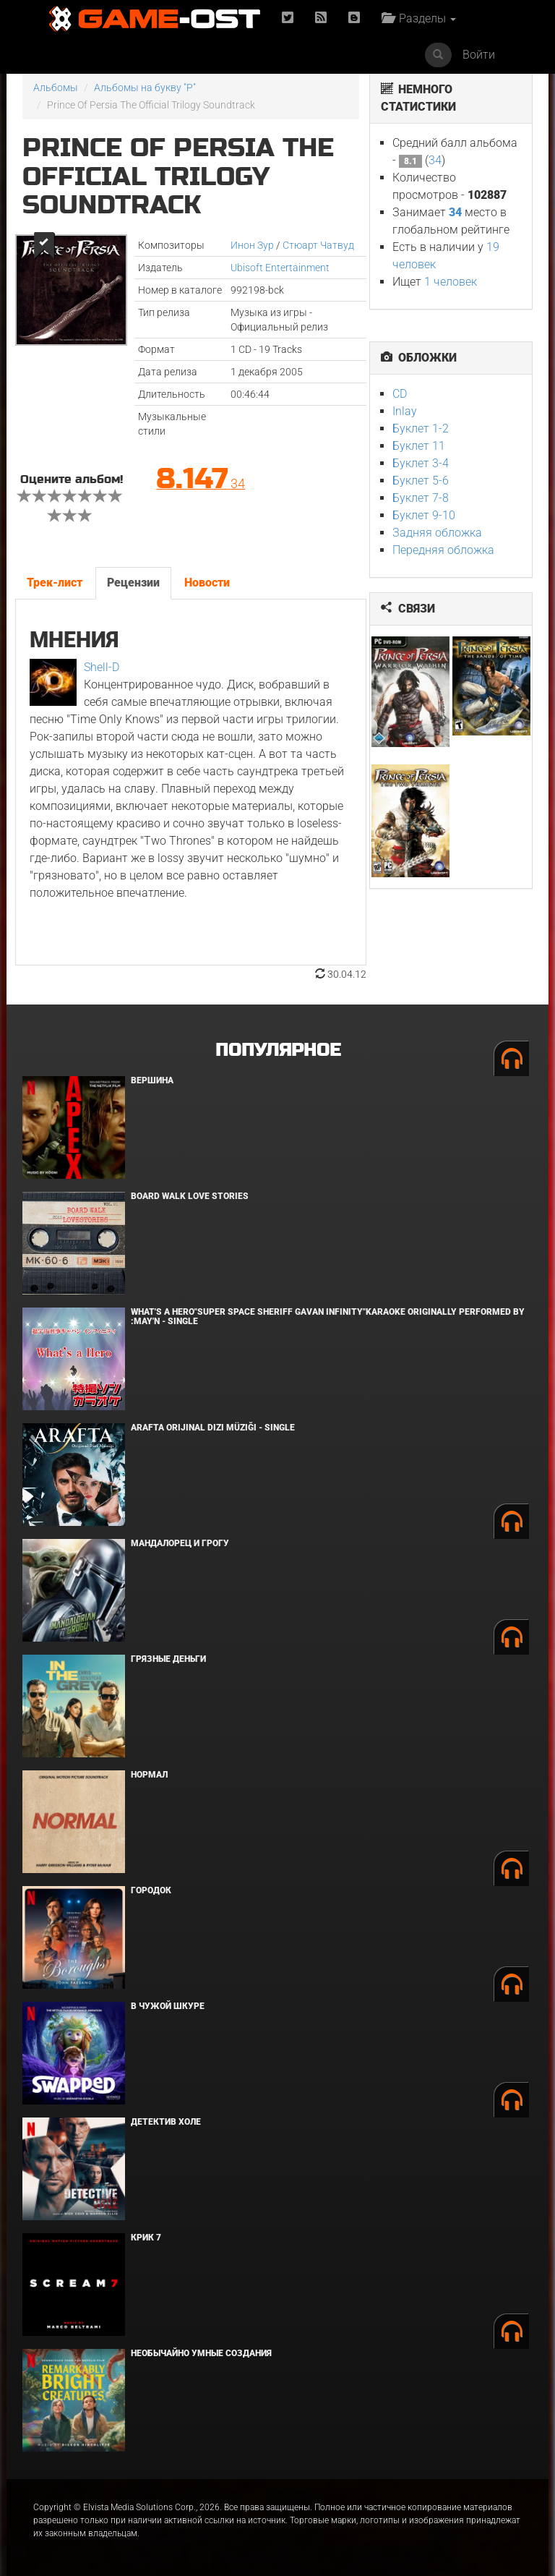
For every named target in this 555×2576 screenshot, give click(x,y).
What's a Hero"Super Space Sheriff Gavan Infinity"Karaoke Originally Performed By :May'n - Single (328, 1316)
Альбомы (55, 87)
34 (435, 160)
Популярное (277, 1050)
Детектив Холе (166, 2122)
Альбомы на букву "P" (145, 87)
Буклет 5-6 (420, 480)
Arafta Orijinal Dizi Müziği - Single (213, 1428)
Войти (478, 54)
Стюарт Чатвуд (318, 245)
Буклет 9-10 (423, 515)
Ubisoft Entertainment (280, 267)
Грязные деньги (168, 1659)
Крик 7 (146, 2237)
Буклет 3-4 (420, 463)
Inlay (404, 411)
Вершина (152, 1080)
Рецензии (133, 582)
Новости (207, 582)
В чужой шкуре (168, 2006)
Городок (151, 1890)
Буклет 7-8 (420, 498)
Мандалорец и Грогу (180, 1543)
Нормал (149, 1775)
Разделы (419, 18)
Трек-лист (54, 582)
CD (399, 394)
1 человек (450, 282)
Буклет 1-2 (420, 428)
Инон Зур (252, 245)
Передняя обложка (443, 550)
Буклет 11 (418, 446)
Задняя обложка (437, 532)
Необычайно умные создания (201, 2353)
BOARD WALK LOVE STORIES (190, 1196)
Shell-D (101, 667)
